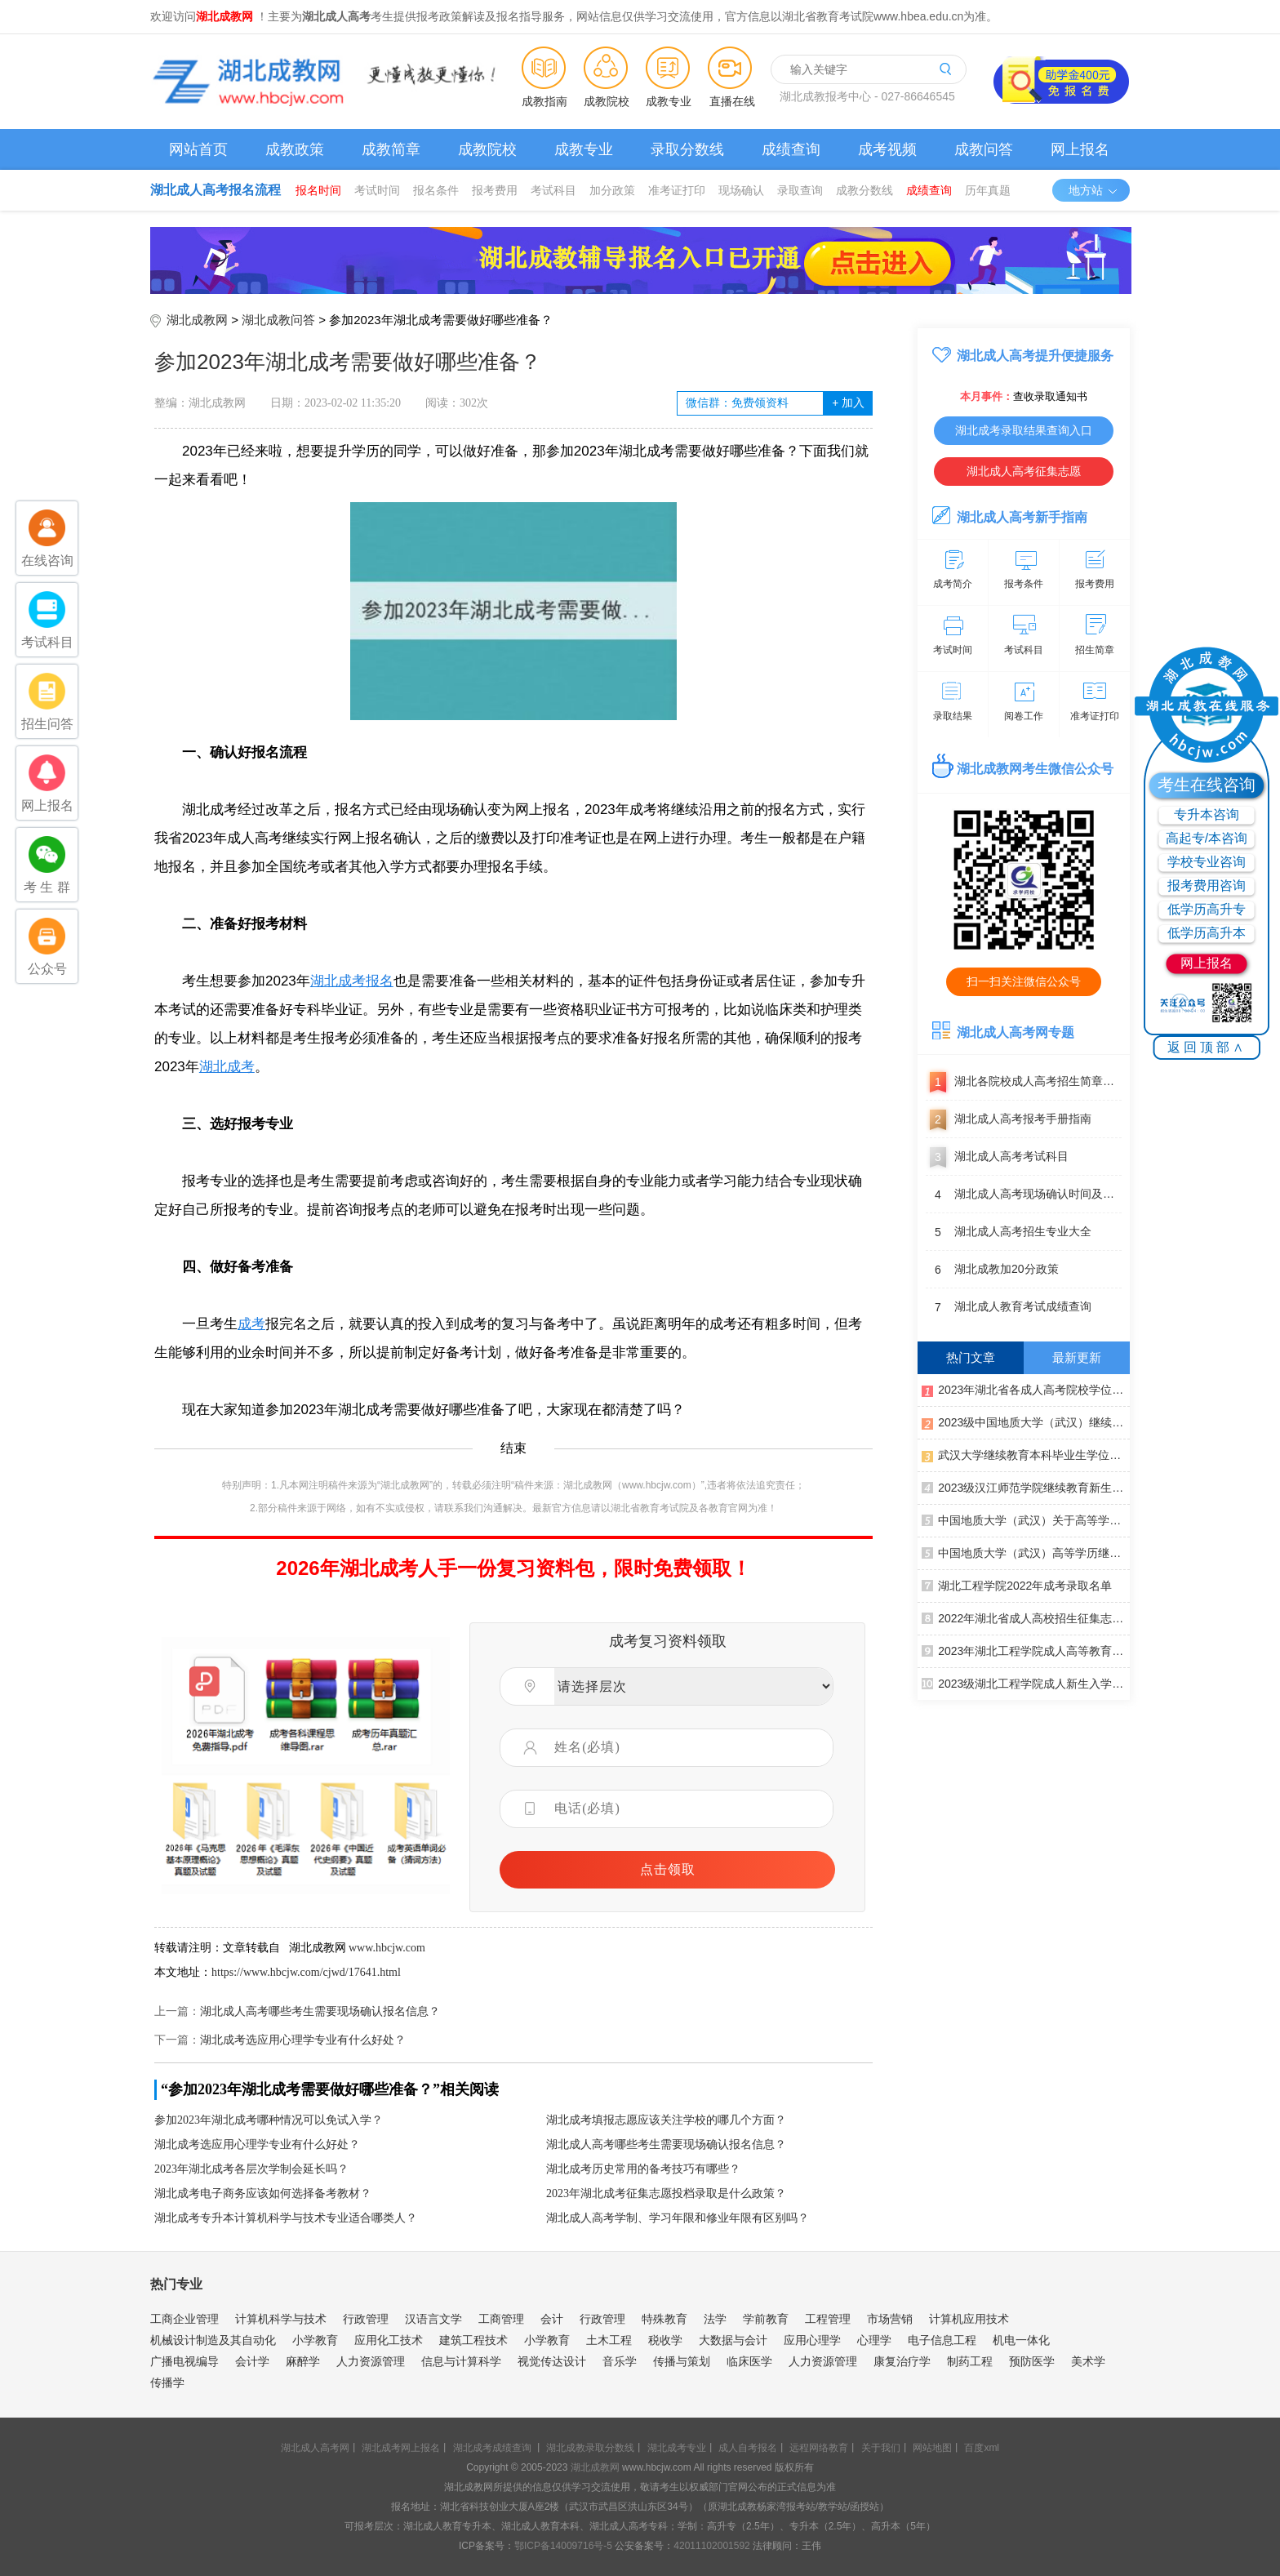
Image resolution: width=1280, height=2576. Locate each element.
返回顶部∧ (1207, 1047)
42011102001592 (711, 2546)
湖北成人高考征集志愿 (1024, 471)
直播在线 (732, 101)
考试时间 (377, 190)
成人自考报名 (747, 2448)
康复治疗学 (902, 2361)
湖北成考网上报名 (401, 2448)
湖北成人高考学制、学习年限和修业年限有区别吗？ (677, 2218)
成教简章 (391, 149)
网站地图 (932, 2448)
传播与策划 (681, 2361)
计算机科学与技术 (281, 2318)
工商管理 (501, 2318)
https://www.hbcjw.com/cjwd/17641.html (306, 1972)
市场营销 (890, 2318)
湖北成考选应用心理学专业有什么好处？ (303, 2040)
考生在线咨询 (1207, 785)
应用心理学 (812, 2340)
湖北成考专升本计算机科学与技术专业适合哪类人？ (285, 2218)
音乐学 (619, 2361)
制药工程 (970, 2361)
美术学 (1088, 2361)
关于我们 (880, 2448)
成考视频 (887, 149)
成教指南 (544, 101)
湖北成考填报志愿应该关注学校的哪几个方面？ (666, 2120)
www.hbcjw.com (387, 1948)
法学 (715, 2318)
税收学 (665, 2340)
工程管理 (828, 2318)
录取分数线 (687, 149)
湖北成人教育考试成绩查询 (1008, 1307)
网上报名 (1080, 149)
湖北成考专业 (676, 2448)
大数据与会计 (733, 2340)
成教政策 (294, 149)
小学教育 (315, 2340)
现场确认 (741, 190)
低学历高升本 (1206, 933)
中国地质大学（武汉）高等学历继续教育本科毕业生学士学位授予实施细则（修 (1026, 1552)
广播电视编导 (184, 2361)
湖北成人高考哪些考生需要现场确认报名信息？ (320, 2011)
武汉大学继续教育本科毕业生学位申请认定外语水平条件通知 (1026, 1454)
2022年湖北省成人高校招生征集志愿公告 (1026, 1617)
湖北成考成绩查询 (492, 2448)
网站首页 (198, 149)
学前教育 (766, 2318)
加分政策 (612, 190)
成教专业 (668, 101)
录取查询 (800, 190)
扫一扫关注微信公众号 (1024, 981)
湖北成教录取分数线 (590, 2448)
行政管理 (366, 2318)
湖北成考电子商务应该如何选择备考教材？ (262, 2193)
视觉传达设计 (552, 2361)
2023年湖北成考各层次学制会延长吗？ (251, 2169)
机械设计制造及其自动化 (213, 2340)
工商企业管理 (184, 2318)
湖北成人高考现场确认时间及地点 (1024, 1194)
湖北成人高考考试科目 (997, 1156)
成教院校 (606, 101)
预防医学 (1032, 2361)
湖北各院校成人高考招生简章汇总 (1024, 1081)
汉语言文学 (433, 2318)
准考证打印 (676, 190)
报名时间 (318, 190)
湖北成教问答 (278, 320)
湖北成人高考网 (315, 2448)
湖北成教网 (197, 320)
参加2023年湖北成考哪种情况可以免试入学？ (268, 2120)
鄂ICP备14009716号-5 (563, 2546)
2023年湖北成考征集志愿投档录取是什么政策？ (666, 2193)
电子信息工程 (942, 2340)
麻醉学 (303, 2361)
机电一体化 (1021, 2340)
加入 (848, 403)
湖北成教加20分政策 (992, 1269)
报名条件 (436, 190)
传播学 (167, 2382)
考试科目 (553, 190)
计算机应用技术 (969, 2318)
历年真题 (988, 190)
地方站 (1093, 190)
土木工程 (609, 2340)
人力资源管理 (370, 2361)
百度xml (981, 2448)
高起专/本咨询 (1206, 838)
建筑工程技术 (473, 2340)
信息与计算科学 (461, 2361)
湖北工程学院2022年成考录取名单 (1017, 1585)
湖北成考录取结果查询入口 (1023, 430)
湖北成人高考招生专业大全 (1008, 1232)
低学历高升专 (1206, 909)
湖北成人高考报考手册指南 (1008, 1119)
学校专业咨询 (1206, 862)
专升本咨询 (1206, 814)
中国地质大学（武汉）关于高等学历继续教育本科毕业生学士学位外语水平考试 (1026, 1519)
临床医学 (749, 2361)
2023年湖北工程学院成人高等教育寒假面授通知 (1026, 1650)
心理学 (874, 2340)
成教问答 (983, 149)
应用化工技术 (388, 2340)
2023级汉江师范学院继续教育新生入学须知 (1026, 1487)
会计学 (252, 2361)
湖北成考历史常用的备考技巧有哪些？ (643, 2169)
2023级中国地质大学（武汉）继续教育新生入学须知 (1026, 1421)
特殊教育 (664, 2318)
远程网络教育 (818, 2448)
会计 (551, 2318)
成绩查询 (791, 149)
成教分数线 (864, 190)
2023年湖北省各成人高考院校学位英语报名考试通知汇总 (1026, 1389)
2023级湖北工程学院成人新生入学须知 (1026, 1683)
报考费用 (495, 190)
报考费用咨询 (1206, 885)
